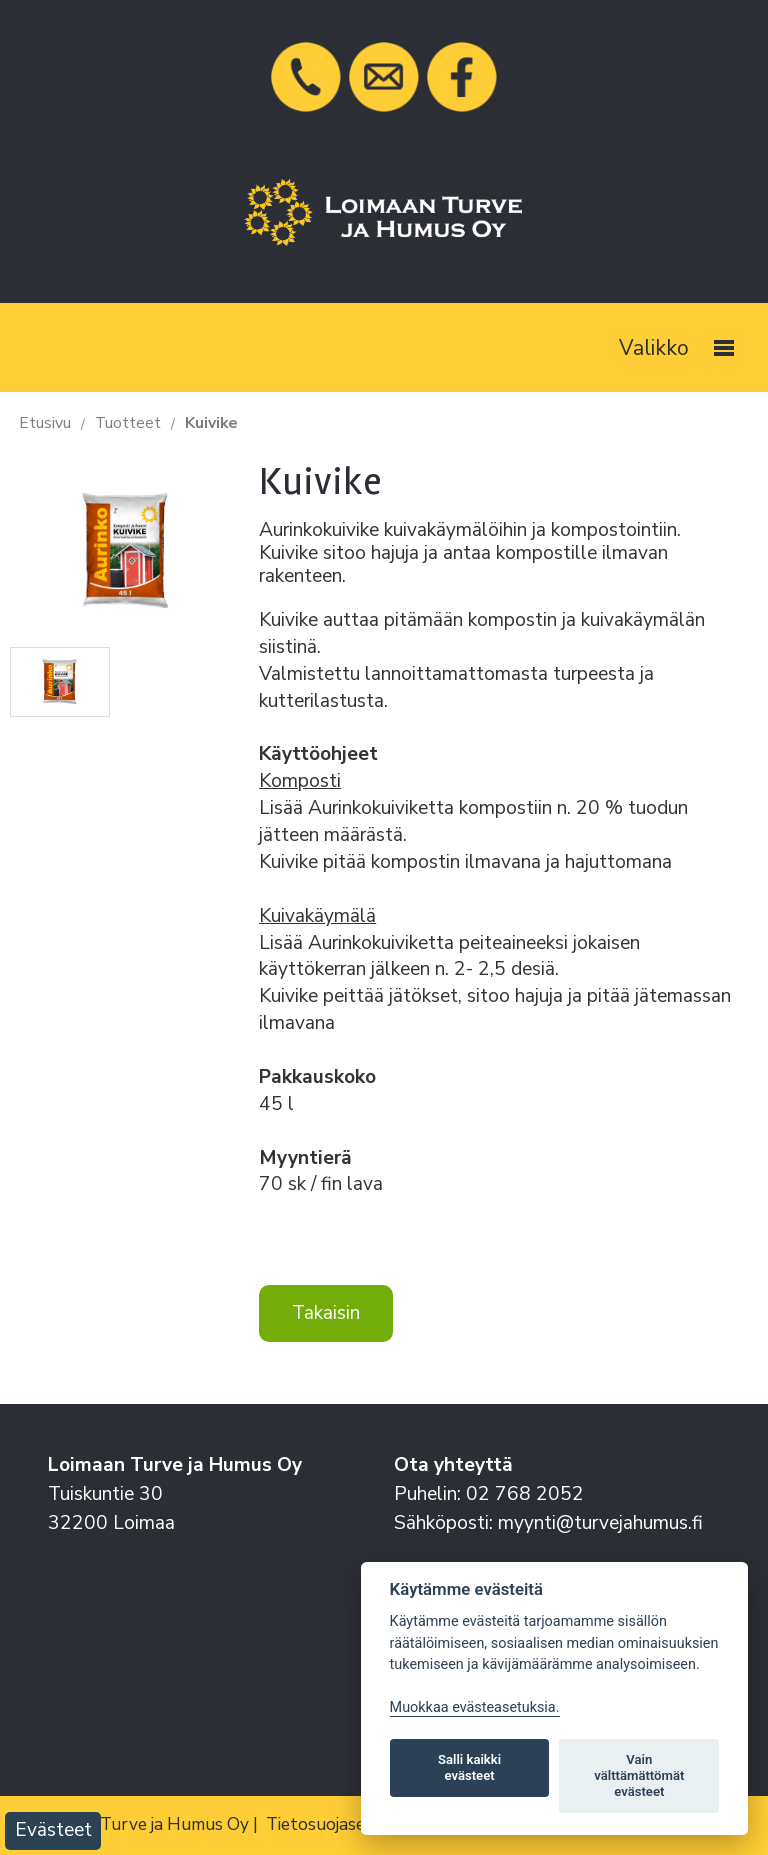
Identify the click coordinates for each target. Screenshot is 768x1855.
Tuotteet (128, 423)
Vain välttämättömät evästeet (639, 1775)
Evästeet (53, 1830)
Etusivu (45, 423)
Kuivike (211, 423)
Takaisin (326, 1313)
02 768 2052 (525, 1494)
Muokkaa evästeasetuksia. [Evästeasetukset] (475, 1707)
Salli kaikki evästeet (469, 1767)
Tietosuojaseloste (336, 1824)
